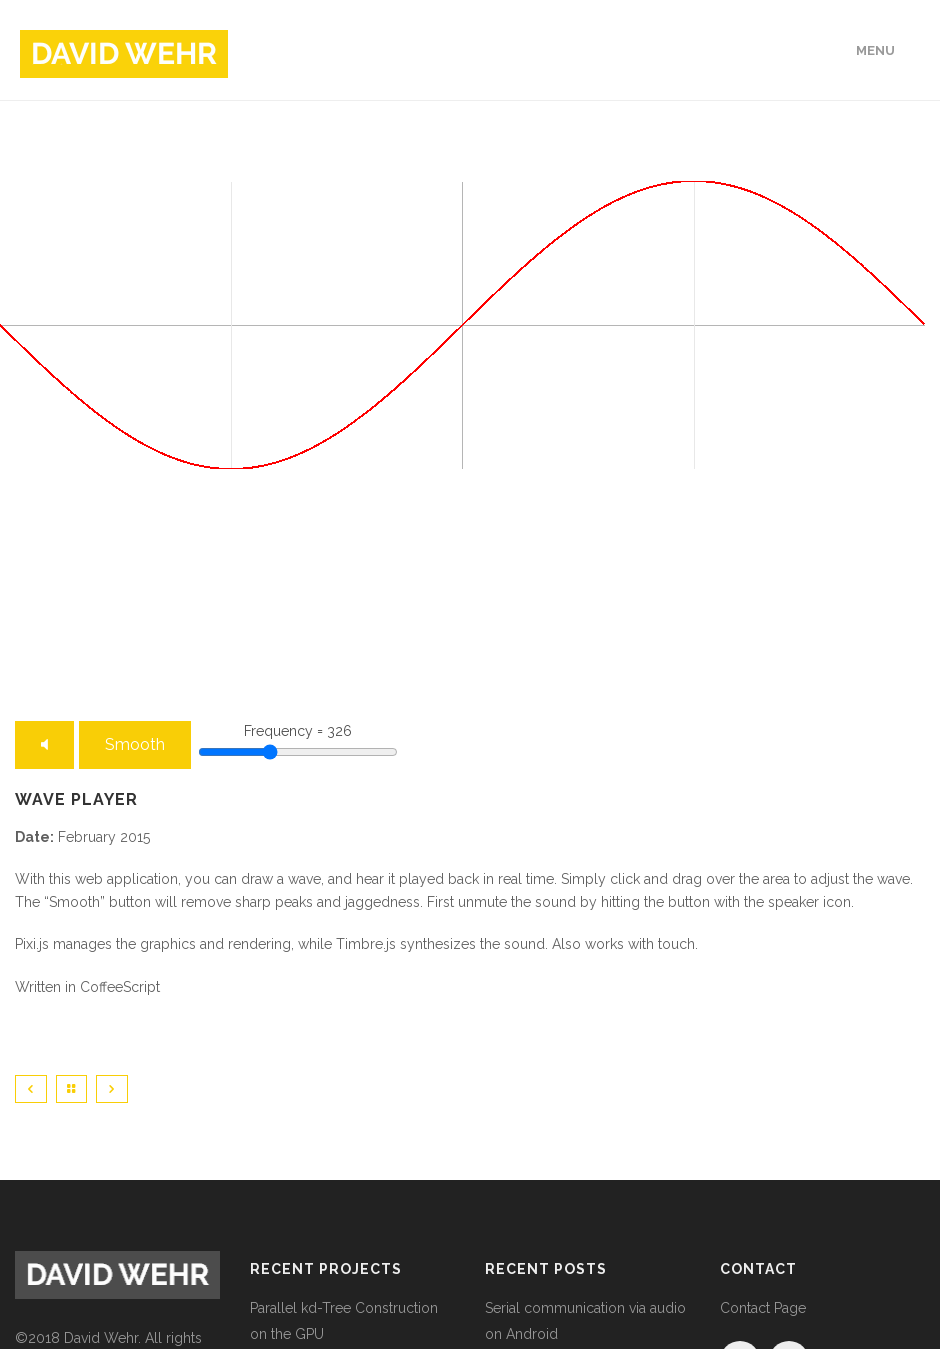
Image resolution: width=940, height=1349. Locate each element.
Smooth (135, 744)
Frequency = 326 (298, 731)
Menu (875, 50)
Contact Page (763, 1308)
